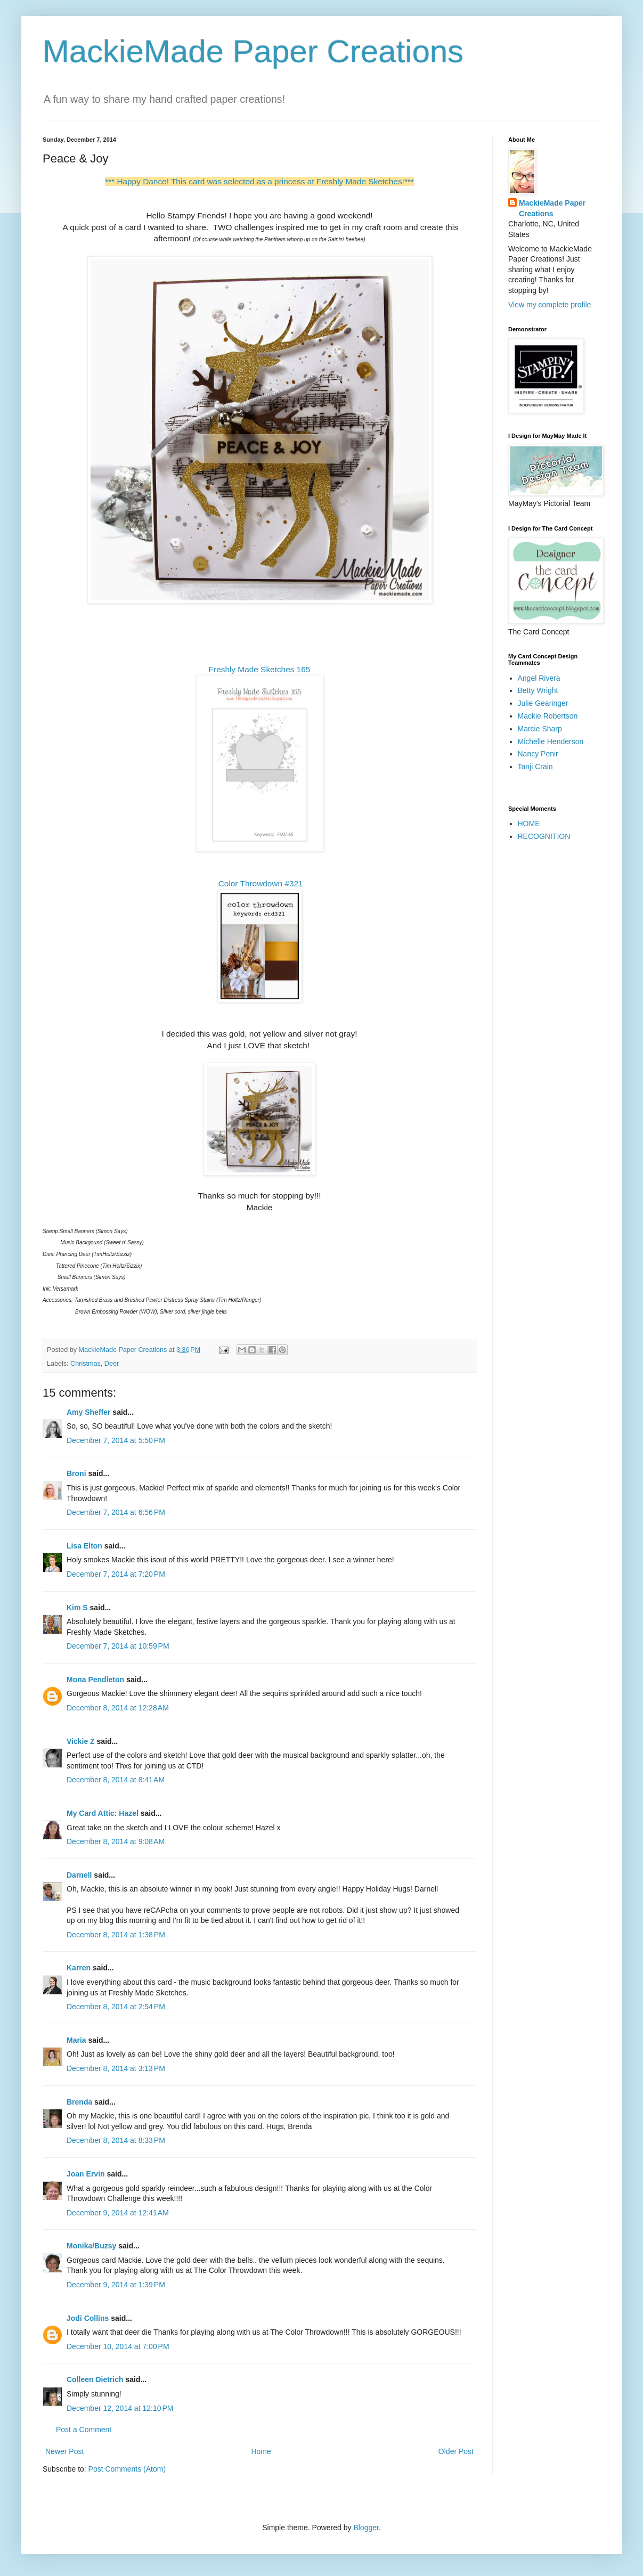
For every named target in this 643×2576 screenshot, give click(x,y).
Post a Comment (83, 2429)
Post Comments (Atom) (127, 2469)
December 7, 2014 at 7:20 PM (116, 1574)
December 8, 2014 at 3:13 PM (116, 2068)
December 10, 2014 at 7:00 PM (118, 2346)
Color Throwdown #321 (260, 883)
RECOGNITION (544, 836)
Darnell (79, 1875)
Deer (111, 1363)
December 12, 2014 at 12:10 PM (120, 2408)
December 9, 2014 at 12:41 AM (118, 2212)
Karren (79, 1967)
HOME (529, 823)
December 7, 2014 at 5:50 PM (116, 1440)
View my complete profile (549, 304)
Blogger (365, 2527)
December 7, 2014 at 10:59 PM (118, 1646)
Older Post (456, 2451)
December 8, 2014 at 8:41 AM (116, 1779)
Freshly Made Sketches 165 (260, 669)
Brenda (79, 2102)
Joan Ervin (86, 2174)
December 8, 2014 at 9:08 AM (116, 1841)
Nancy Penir (538, 753)
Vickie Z (81, 1741)
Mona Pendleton (95, 1679)
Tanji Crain (535, 766)
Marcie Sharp (540, 728)
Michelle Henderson (551, 741)
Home (261, 2451)
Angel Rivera (539, 678)
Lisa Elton (84, 1546)
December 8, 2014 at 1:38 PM (116, 1934)
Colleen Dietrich (95, 2379)
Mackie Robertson (548, 716)
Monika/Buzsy (91, 2245)
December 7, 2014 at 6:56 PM (116, 1512)
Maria (76, 2040)
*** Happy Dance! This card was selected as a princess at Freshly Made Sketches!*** (259, 181)
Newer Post (64, 2451)
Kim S (77, 1607)
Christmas (85, 1363)
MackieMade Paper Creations (253, 51)
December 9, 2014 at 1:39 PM (116, 2284)
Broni (76, 1473)
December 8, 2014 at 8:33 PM (116, 2140)
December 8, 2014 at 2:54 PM (116, 2006)
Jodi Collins (88, 2318)
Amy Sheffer (88, 1412)
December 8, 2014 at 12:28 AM (118, 1707)
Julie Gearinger (543, 703)
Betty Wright (538, 690)
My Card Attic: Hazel (103, 1813)
